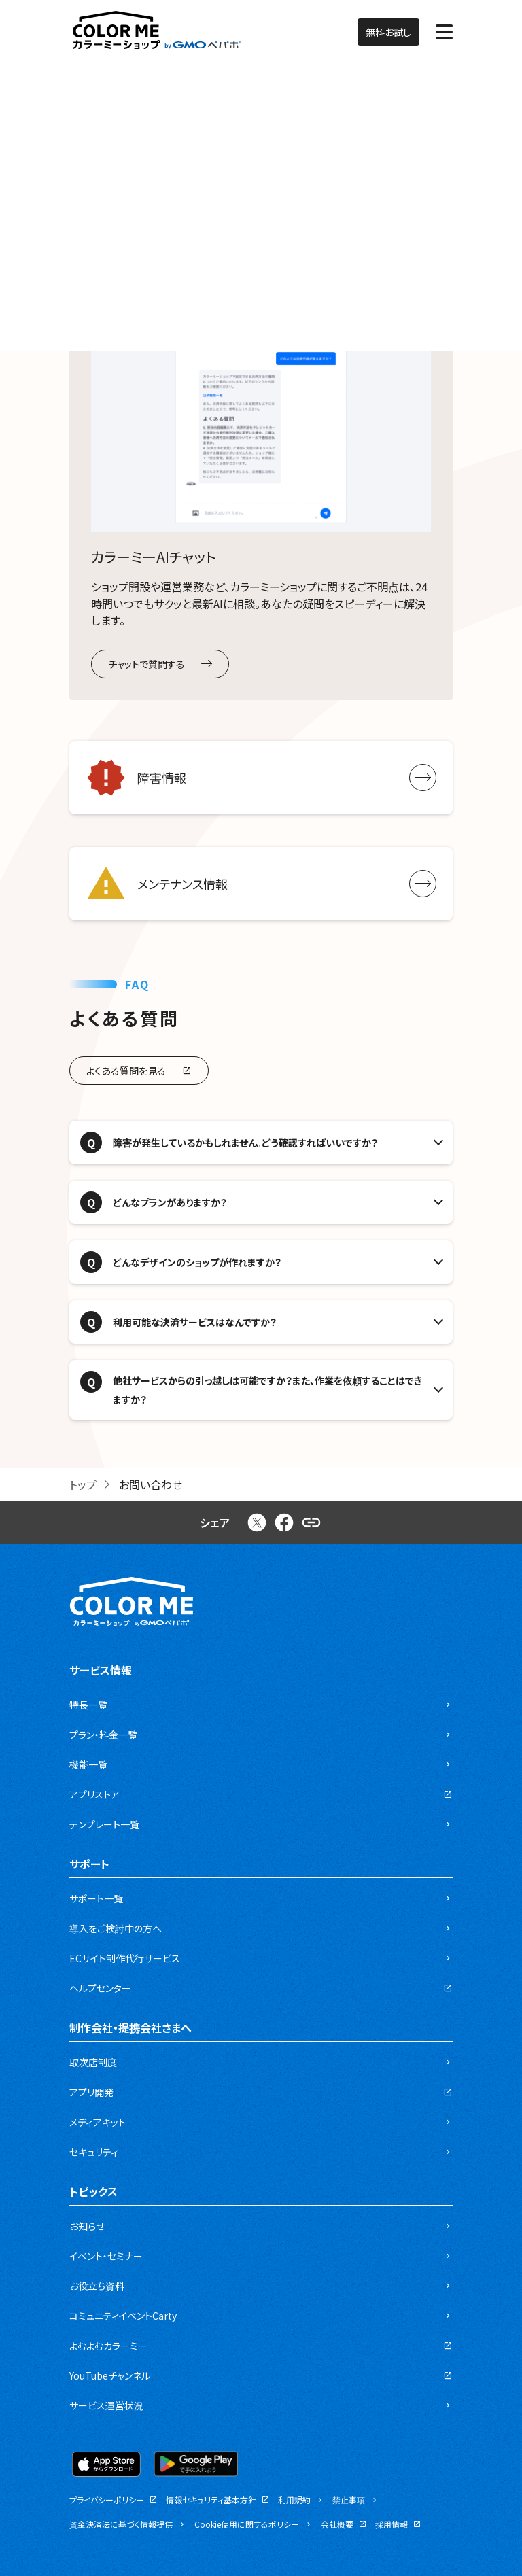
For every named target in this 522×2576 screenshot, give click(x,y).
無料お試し (388, 32)
